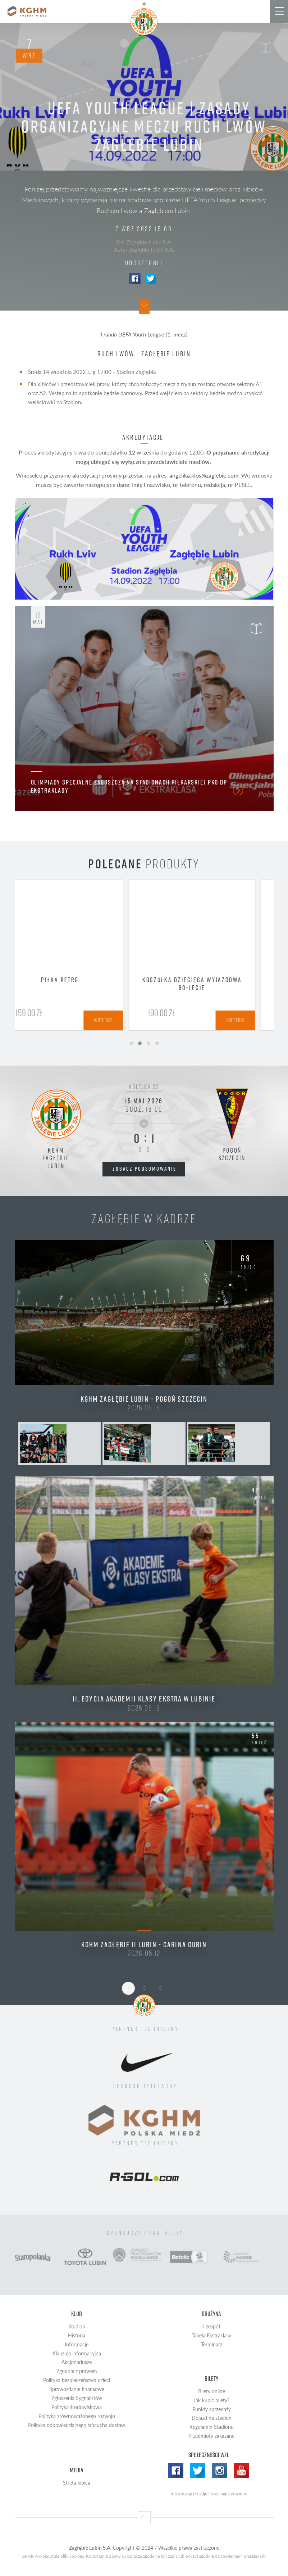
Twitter (150, 278)
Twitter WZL (197, 2470)
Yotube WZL (241, 2470)
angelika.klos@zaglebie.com (203, 475)
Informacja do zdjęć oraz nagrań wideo (208, 2493)
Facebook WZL (175, 2470)
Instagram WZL (219, 2470)
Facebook (135, 278)
